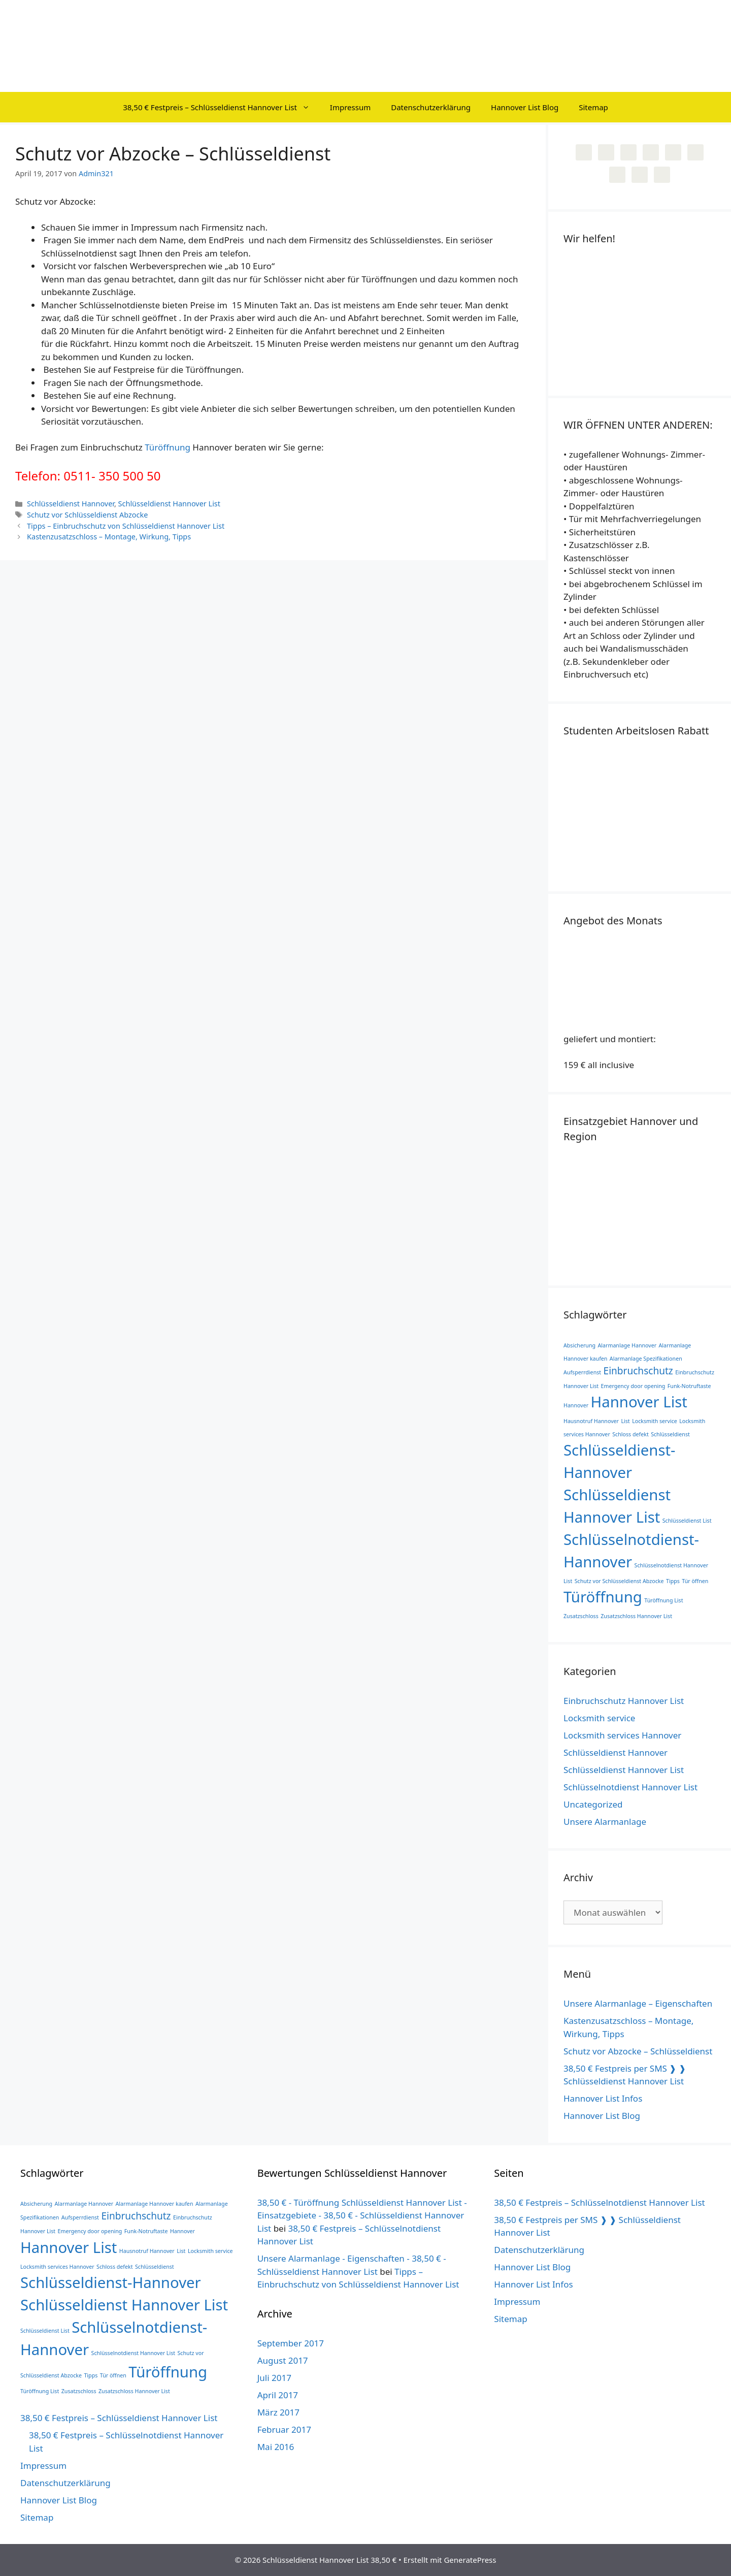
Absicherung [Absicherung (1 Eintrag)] (579, 1345)
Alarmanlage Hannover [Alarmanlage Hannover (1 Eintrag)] (626, 1345)
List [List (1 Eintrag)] (625, 1421)
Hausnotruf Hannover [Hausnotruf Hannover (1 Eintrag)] (591, 1421)
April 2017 (277, 2395)
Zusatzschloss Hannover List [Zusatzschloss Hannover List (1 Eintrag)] (636, 1616)
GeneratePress (470, 2560)
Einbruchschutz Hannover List (623, 1700)
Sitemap (593, 107)
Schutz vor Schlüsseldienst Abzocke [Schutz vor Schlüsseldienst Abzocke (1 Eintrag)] (619, 1581)
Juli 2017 (274, 2378)
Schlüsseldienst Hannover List (169, 503)
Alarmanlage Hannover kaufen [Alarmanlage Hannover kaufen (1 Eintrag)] (154, 2203)
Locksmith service (599, 1718)
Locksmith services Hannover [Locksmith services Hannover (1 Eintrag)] (57, 2266)
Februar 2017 (284, 2429)
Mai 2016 (275, 2447)
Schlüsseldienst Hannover (70, 503)
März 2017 (278, 2412)
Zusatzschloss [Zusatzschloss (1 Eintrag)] (581, 1616)
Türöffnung (167, 447)
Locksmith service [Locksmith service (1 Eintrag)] (654, 1421)
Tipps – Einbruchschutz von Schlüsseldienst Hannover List (125, 526)
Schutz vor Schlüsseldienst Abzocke (87, 515)
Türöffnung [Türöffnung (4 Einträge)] (602, 1597)
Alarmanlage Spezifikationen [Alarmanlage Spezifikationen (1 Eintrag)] (646, 1358)
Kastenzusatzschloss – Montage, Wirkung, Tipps (109, 536)
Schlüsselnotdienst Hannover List (630, 1787)
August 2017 (282, 2360)
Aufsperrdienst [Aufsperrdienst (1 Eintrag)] (582, 1372)
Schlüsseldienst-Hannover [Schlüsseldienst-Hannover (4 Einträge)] (110, 2282)
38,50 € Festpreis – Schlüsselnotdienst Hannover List (599, 2202)
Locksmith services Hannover (622, 1735)
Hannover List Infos (602, 2098)
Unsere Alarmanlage (604, 1821)
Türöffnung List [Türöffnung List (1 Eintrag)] (663, 1600)
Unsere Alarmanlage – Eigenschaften (637, 2003)
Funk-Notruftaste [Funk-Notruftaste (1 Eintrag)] (689, 1386)
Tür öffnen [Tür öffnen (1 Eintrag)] (695, 1581)
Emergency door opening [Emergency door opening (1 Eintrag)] (633, 1386)
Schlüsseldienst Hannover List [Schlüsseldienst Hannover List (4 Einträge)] (124, 2305)
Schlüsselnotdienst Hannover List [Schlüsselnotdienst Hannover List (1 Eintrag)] (133, 2353)
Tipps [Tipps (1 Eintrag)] (673, 1581)
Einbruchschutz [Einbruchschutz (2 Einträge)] (638, 1370)
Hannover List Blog (524, 107)
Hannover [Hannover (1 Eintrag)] (575, 1405)
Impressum (350, 107)
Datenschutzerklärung (431, 107)
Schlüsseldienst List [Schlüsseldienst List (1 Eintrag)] (687, 1520)
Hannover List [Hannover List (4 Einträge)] (639, 1402)
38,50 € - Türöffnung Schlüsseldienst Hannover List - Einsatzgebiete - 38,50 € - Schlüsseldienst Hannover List (362, 2215)
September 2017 (290, 2343)
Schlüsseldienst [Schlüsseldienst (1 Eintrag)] (670, 1434)
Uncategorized (593, 1804)
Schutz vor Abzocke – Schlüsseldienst (637, 2051)
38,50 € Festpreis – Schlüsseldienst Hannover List (221, 107)
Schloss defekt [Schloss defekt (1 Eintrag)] (630, 1434)
